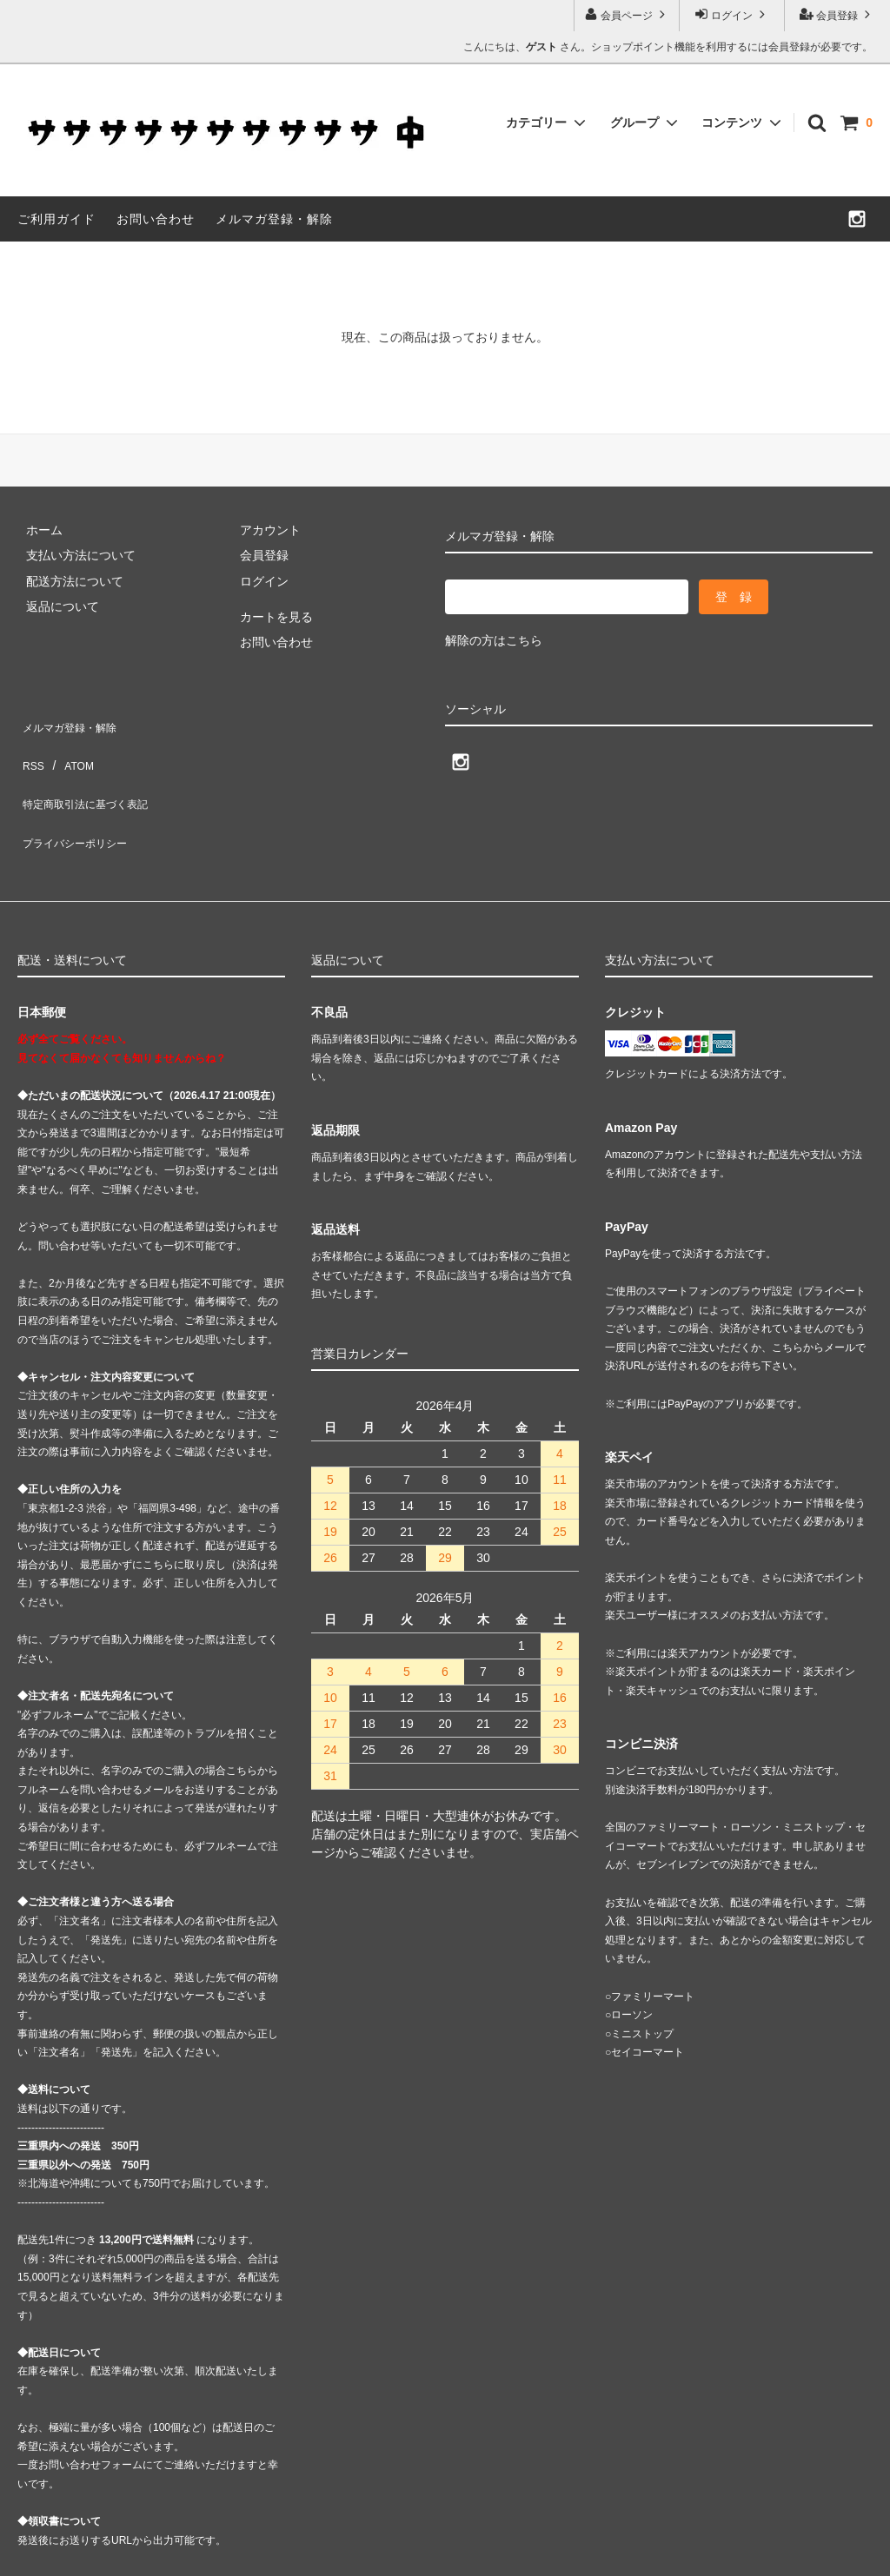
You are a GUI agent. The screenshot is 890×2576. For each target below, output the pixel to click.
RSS (30, 746)
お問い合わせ (155, 219)
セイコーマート (647, 2000)
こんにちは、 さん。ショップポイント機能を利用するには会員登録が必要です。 (668, 47)
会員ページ (627, 14)
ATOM (69, 746)
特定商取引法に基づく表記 (90, 771)
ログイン (732, 14)
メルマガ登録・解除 (274, 219)
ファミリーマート (652, 1944)
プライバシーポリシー (78, 798)
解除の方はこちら (493, 640)
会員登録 (837, 14)
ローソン (632, 1963)
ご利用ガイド (56, 219)
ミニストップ (642, 1982)
